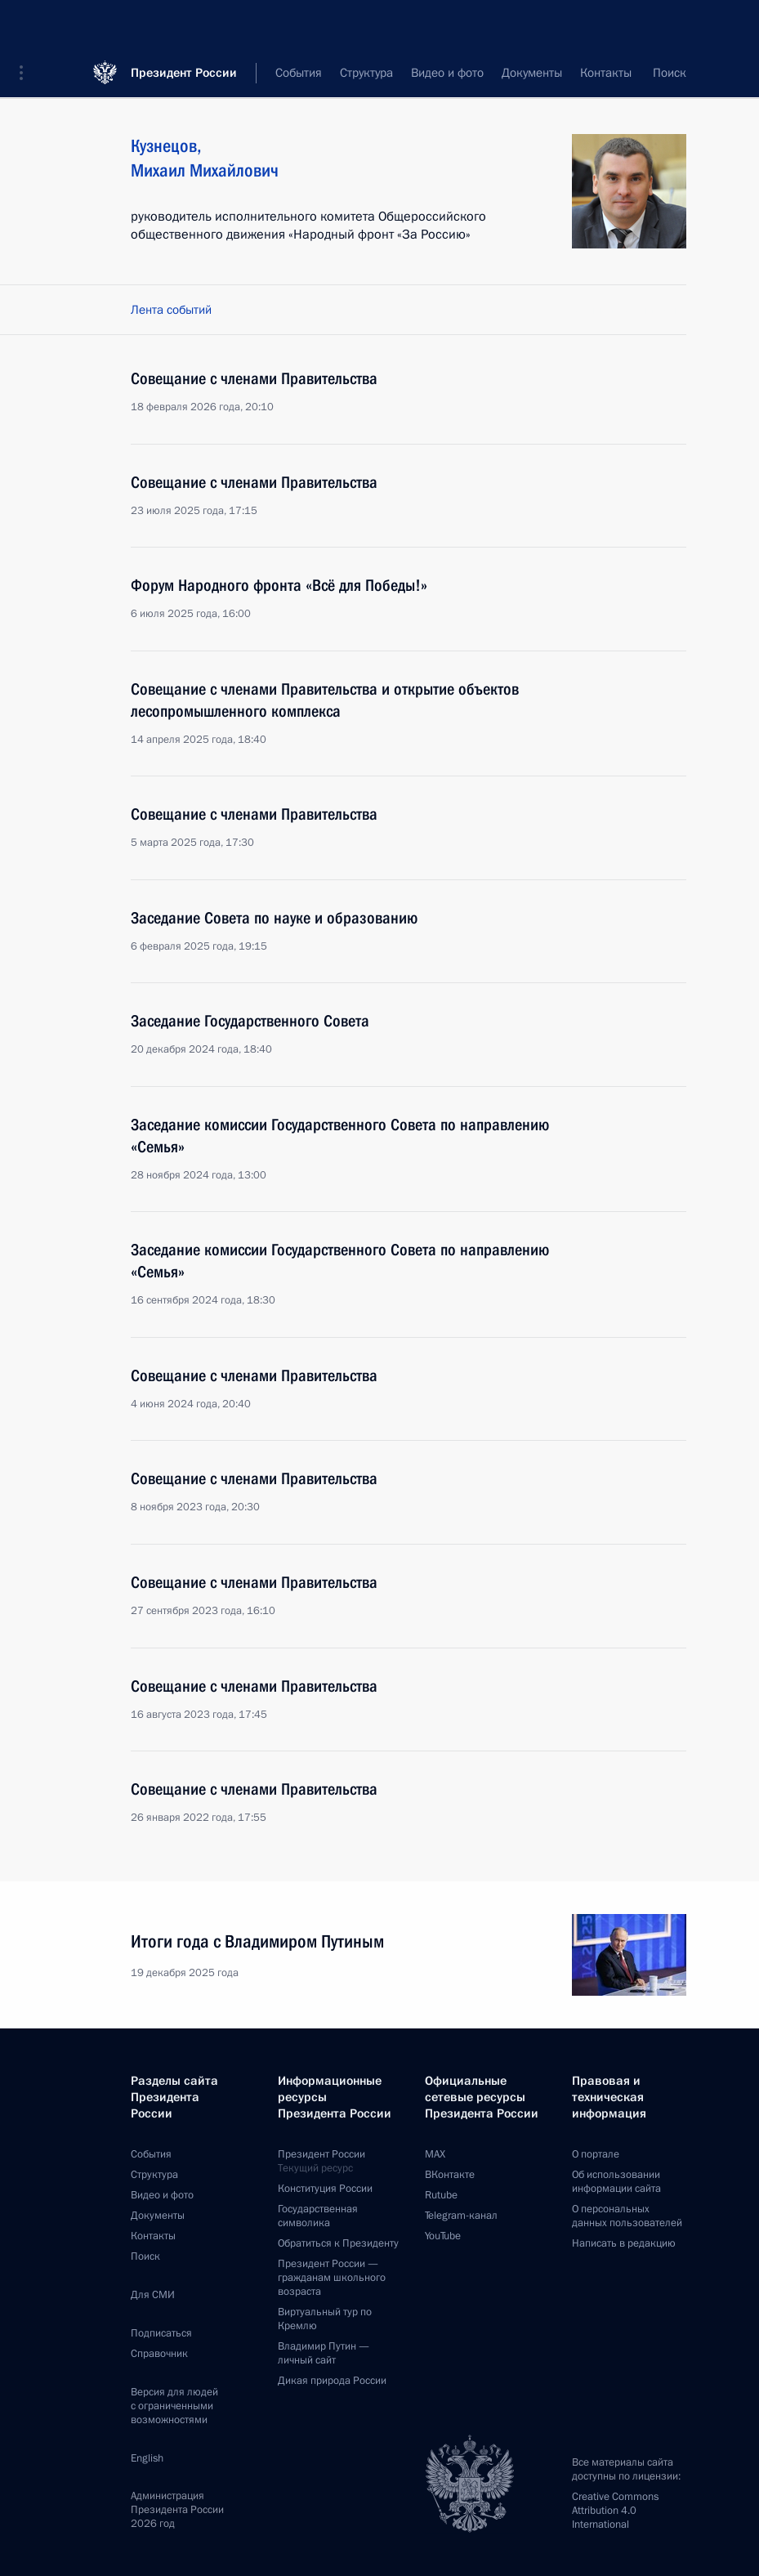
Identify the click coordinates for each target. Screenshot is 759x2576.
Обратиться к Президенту (338, 2243)
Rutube (441, 2195)
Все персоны (651, 73)
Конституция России (325, 2188)
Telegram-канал (461, 2215)
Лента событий (171, 310)
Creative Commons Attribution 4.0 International (615, 2510)
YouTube (443, 2236)
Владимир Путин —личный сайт (323, 2353)
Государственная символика (318, 2216)
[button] (27, 24)
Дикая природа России (332, 2380)
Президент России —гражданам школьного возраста (332, 2277)
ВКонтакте (450, 2174)
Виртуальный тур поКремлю (325, 2319)
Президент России (184, 24)
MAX (435, 2154)
